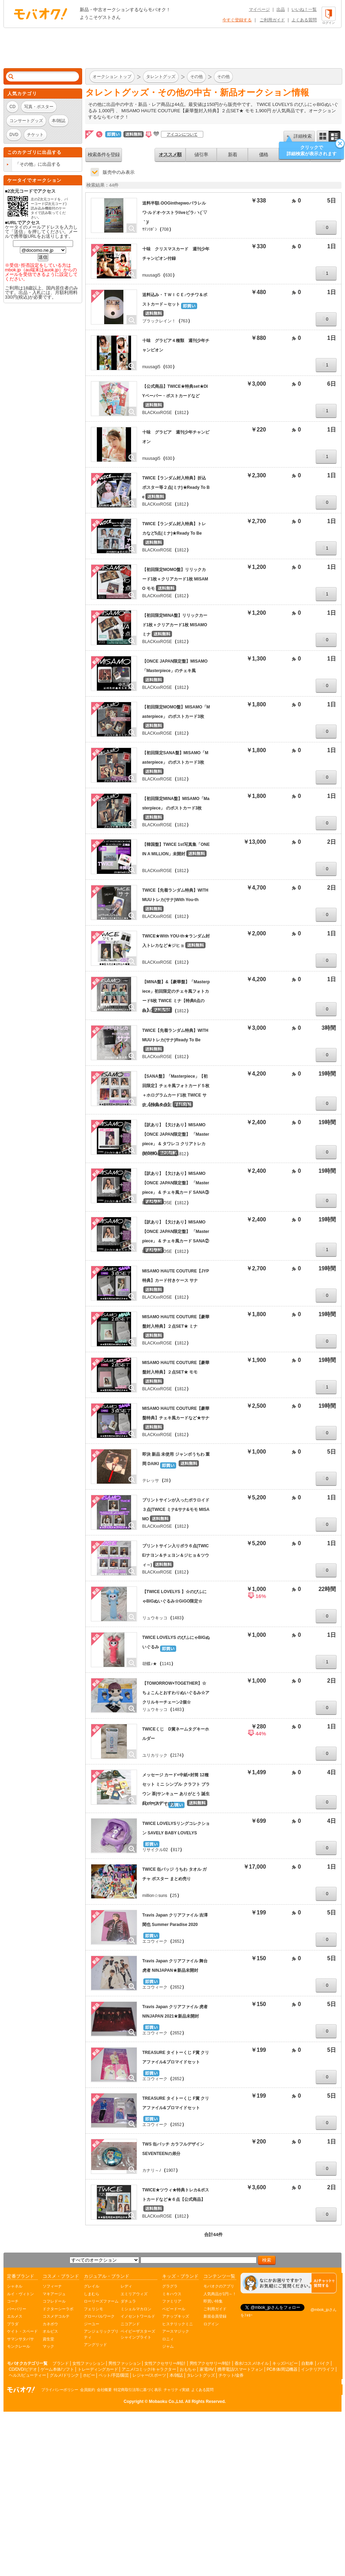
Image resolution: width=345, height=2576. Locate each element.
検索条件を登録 (104, 154)
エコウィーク (154, 1941)
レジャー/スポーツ (149, 2375)
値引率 (201, 154)
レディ (126, 2286)
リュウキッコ (154, 1617)
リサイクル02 (155, 1849)
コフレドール (54, 2301)
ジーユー (91, 2324)
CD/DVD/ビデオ (23, 2369)
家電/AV (207, 2369)
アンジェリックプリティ (101, 2334)
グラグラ (170, 2286)
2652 (177, 1941)
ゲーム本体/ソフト (57, 2369)
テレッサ (150, 1480)
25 (174, 1895)
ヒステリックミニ (177, 2324)
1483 (177, 1617)
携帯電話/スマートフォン (240, 2369)
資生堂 (48, 2339)
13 (169, 1803)
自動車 (307, 2363)
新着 (232, 154)
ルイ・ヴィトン (20, 2294)
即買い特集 (213, 2301)
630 (168, 275)
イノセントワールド (138, 2316)
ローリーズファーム (101, 2301)
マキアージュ (54, 2294)
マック (48, 2346)
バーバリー (16, 2309)
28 (166, 1480)
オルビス (50, 2331)
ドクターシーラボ (58, 2309)
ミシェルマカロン (136, 2309)
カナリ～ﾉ (151, 2170)
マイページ (259, 9)
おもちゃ (188, 2369)
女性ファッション (88, 2363)
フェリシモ (93, 2309)
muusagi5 (151, 275)
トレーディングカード (98, 2369)
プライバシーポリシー (59, 2390)
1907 (170, 2170)
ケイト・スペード (22, 2331)
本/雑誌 (176, 2375)
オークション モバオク (40, 13)
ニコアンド (130, 2324)
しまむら (91, 2294)
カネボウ (50, 2324)
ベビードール (173, 2309)
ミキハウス (171, 2294)
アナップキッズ (175, 2316)
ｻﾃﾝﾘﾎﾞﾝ (149, 229)
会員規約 (87, 2390)
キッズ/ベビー (284, 2363)
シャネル (14, 2286)
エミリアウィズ (134, 2294)
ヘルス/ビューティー (27, 2375)
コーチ (13, 2301)
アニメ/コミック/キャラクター (149, 2369)
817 (176, 1849)
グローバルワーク (99, 2316)
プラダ (13, 2324)
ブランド (60, 2363)
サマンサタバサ (20, 2339)
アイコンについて (182, 134)
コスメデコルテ (56, 2316)
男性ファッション (124, 2363)
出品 (280, 9)
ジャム (168, 2346)
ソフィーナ (52, 2286)
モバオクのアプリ (218, 2286)
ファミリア (171, 2301)
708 (165, 229)
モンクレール (18, 2346)
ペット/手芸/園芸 (114, 2375)
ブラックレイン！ (159, 321)
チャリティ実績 (176, 2390)
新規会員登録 (215, 2316)
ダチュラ (128, 2301)
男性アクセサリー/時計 (210, 2363)
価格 (263, 154)
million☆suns (154, 1895)
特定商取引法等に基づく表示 (137, 2390)
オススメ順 (170, 154)
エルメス (14, 2316)
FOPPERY (152, 1803)
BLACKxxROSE (157, 412)
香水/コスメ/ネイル (252, 2363)
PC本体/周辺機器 (282, 2369)
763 (184, 321)
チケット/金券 (231, 2375)
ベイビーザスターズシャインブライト (138, 2334)
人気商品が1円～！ (219, 2294)
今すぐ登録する (237, 19)
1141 (166, 1663)
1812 (181, 412)
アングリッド (95, 2344)
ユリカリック (154, 1755)
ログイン (211, 2324)
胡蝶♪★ (149, 1663)
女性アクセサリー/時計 (165, 2363)
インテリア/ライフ (317, 2369)
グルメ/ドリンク (64, 2375)
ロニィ (168, 2339)
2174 (177, 1755)
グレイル (91, 2286)
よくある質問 (304, 19)
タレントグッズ (201, 2375)
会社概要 (104, 2390)
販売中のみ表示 (119, 172)
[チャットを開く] (288, 2283)
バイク (323, 2363)
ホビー (89, 2375)
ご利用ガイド (272, 19)
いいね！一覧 (304, 9)
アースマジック (175, 2331)
